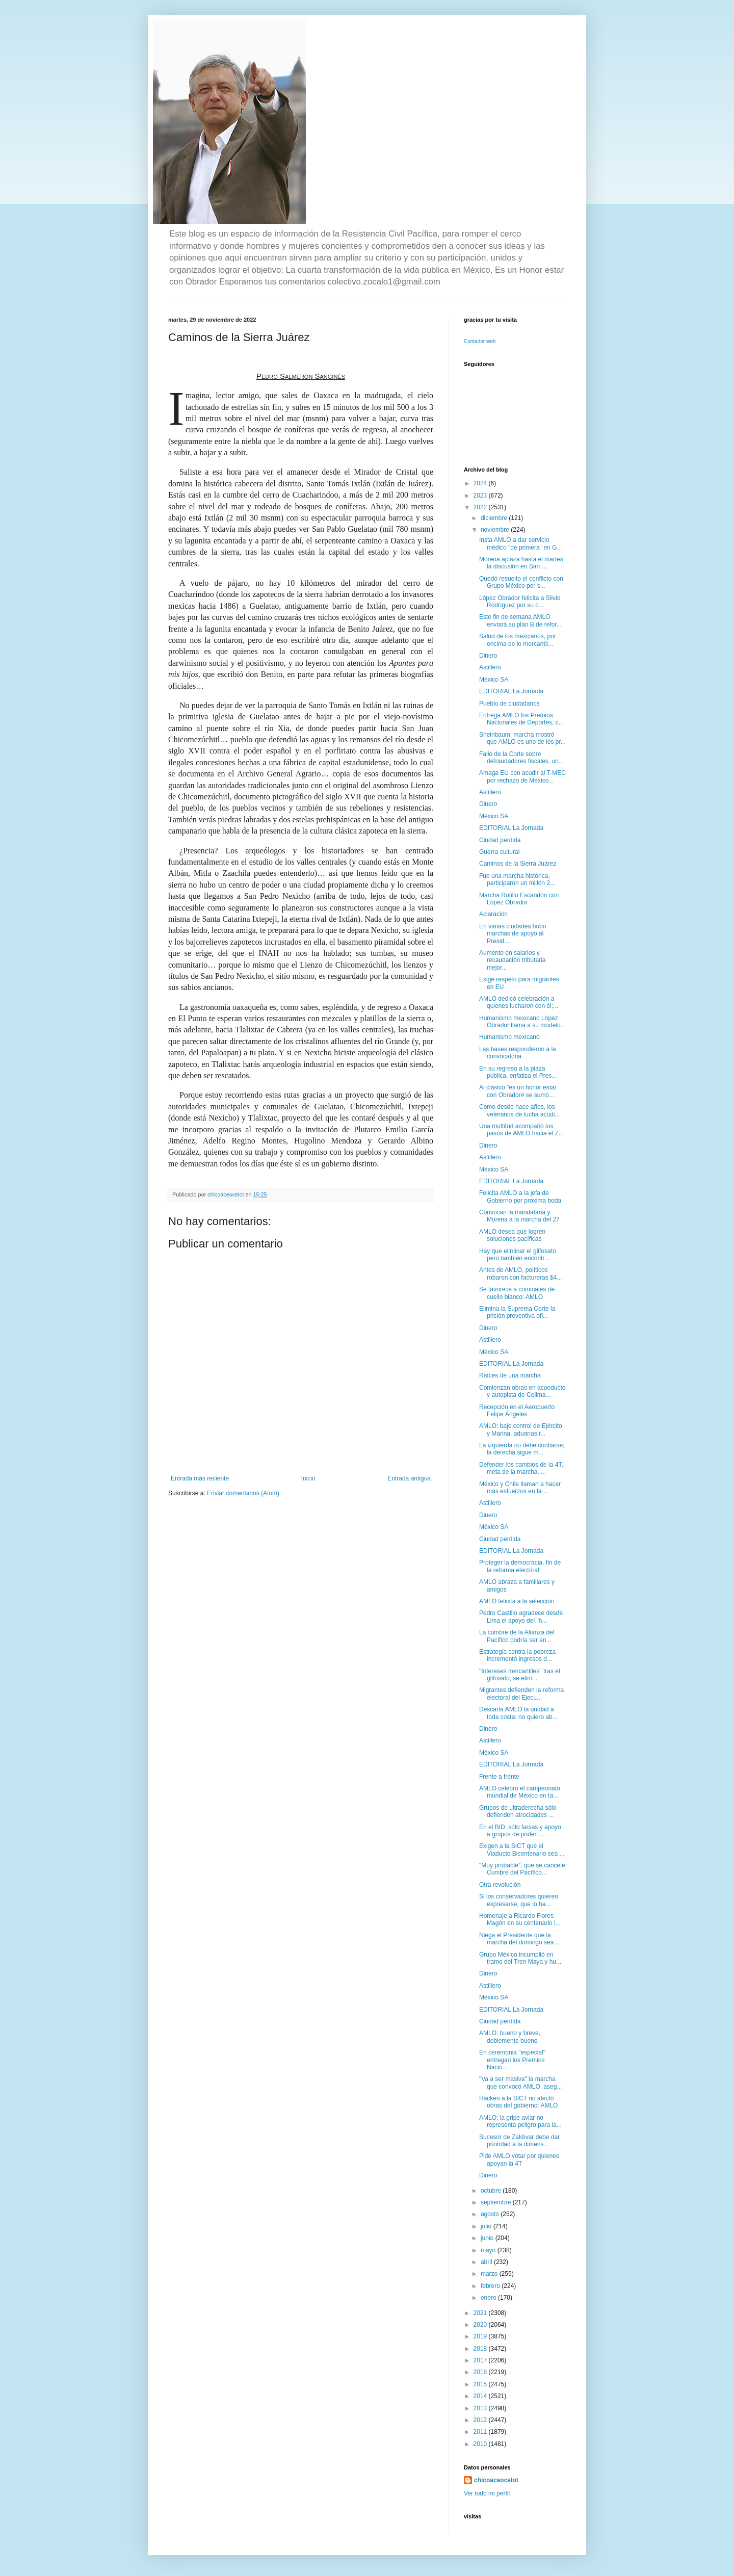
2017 (481, 2360)
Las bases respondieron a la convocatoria (517, 1053)
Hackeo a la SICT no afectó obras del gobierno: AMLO (518, 2102)
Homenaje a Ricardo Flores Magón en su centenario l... (520, 1919)
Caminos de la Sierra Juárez (517, 863)
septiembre (497, 2202)
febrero (491, 2285)
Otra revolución (499, 1884)
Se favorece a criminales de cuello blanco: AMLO (517, 1293)
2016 (481, 2372)
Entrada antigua (409, 1478)
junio (488, 2238)
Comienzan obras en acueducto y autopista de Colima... (522, 1391)
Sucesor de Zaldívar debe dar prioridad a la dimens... (519, 2140)
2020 (481, 2324)
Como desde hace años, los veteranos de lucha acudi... (519, 1110)
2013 (481, 2408)
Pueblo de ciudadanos (509, 703)
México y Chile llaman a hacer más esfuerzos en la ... (520, 1487)
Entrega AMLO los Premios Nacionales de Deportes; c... (521, 719)
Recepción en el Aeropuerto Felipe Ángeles (517, 1410)
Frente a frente (499, 1776)
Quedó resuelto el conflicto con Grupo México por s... (521, 582)
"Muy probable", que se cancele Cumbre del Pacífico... (522, 1869)
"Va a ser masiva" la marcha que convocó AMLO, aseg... (520, 2082)
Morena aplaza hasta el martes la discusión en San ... (521, 563)
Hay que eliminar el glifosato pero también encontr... (517, 1254)
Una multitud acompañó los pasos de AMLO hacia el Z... (521, 1130)
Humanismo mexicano (509, 1036)
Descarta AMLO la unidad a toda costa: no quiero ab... (518, 1713)
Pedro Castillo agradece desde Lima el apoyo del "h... (521, 1616)
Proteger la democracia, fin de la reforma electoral (520, 1566)
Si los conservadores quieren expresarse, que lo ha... (518, 1900)
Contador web (479, 341)
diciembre (495, 518)
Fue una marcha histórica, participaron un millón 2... (517, 879)
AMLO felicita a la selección (516, 1601)
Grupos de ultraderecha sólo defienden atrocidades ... (517, 1811)
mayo (489, 2250)
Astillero (490, 667)
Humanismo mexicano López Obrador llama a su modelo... (522, 1021)
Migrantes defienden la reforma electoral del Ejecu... (521, 1693)
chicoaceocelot (496, 2480)
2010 (481, 2444)
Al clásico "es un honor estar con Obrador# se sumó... (518, 1091)
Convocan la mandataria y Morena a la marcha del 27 (519, 1216)
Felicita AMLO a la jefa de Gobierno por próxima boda (520, 1196)
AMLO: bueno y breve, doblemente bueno (509, 2036)
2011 (481, 2431)
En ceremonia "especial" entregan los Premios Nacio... (512, 2060)
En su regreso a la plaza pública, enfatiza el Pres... (518, 1072)
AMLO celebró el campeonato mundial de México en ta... (519, 1792)
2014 (481, 2396)
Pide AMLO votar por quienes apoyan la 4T (519, 2159)
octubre (492, 2190)
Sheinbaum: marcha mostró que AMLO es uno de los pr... (522, 738)
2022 (481, 507)
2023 (481, 495)
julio (487, 2226)
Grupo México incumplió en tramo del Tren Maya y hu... (520, 1958)
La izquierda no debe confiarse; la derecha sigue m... (521, 1449)
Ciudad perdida (499, 840)
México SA (493, 679)
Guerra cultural (499, 851)
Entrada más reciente (200, 1478)
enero (489, 2297)
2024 (481, 483)
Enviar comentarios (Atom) (243, 1493)
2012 (481, 2420)
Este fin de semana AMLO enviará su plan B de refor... (520, 620)
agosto (491, 2214)
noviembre (496, 529)
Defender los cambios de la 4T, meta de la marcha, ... (521, 1468)
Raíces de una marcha (510, 1375)
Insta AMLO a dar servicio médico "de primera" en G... (520, 543)
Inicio (308, 1478)
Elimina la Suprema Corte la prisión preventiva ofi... (517, 1312)
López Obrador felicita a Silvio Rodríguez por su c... (519, 601)
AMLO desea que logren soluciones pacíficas (512, 1235)
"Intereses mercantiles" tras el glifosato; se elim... (519, 1675)
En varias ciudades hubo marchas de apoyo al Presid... (512, 934)
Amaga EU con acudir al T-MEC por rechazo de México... (522, 776)
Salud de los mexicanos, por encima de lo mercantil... (517, 640)
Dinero (488, 655)
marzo (490, 2273)
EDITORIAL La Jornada (511, 691)
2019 (481, 2336)
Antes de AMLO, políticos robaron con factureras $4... (520, 1273)
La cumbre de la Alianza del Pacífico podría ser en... (516, 1636)
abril (487, 2262)
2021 (481, 2313)
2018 (481, 2348)
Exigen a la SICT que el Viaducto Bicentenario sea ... (522, 1849)
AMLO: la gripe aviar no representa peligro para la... (520, 2121)
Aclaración (493, 914)
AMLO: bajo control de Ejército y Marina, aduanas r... (520, 1429)
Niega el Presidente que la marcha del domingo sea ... (520, 1939)
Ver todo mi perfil (487, 2493)
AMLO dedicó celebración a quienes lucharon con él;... (518, 1002)
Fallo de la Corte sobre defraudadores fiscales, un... (521, 757)
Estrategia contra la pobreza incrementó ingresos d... (517, 1655)
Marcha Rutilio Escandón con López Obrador (519, 899)
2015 (481, 2384)
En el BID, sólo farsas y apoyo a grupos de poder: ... (520, 1831)
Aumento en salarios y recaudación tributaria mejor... (512, 960)
